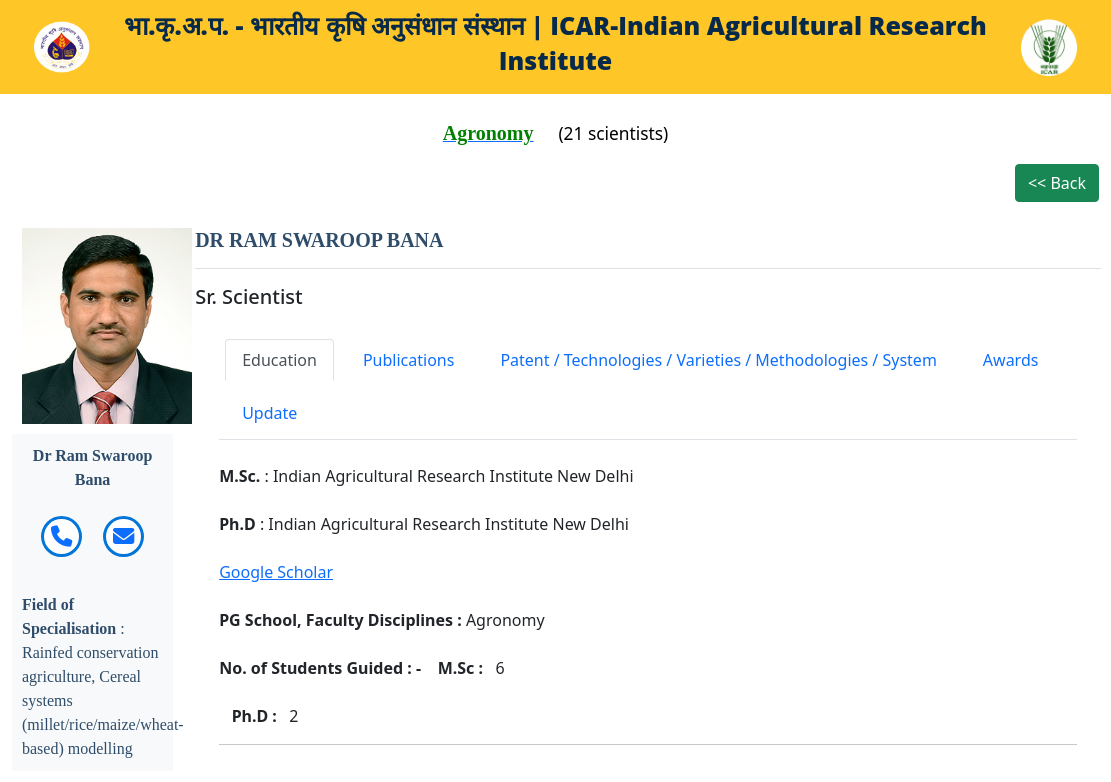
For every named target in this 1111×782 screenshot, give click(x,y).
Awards (1011, 360)
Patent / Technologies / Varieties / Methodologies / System (718, 360)
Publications (408, 360)
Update (269, 413)
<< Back (1057, 183)
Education (279, 360)
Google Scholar (276, 572)
